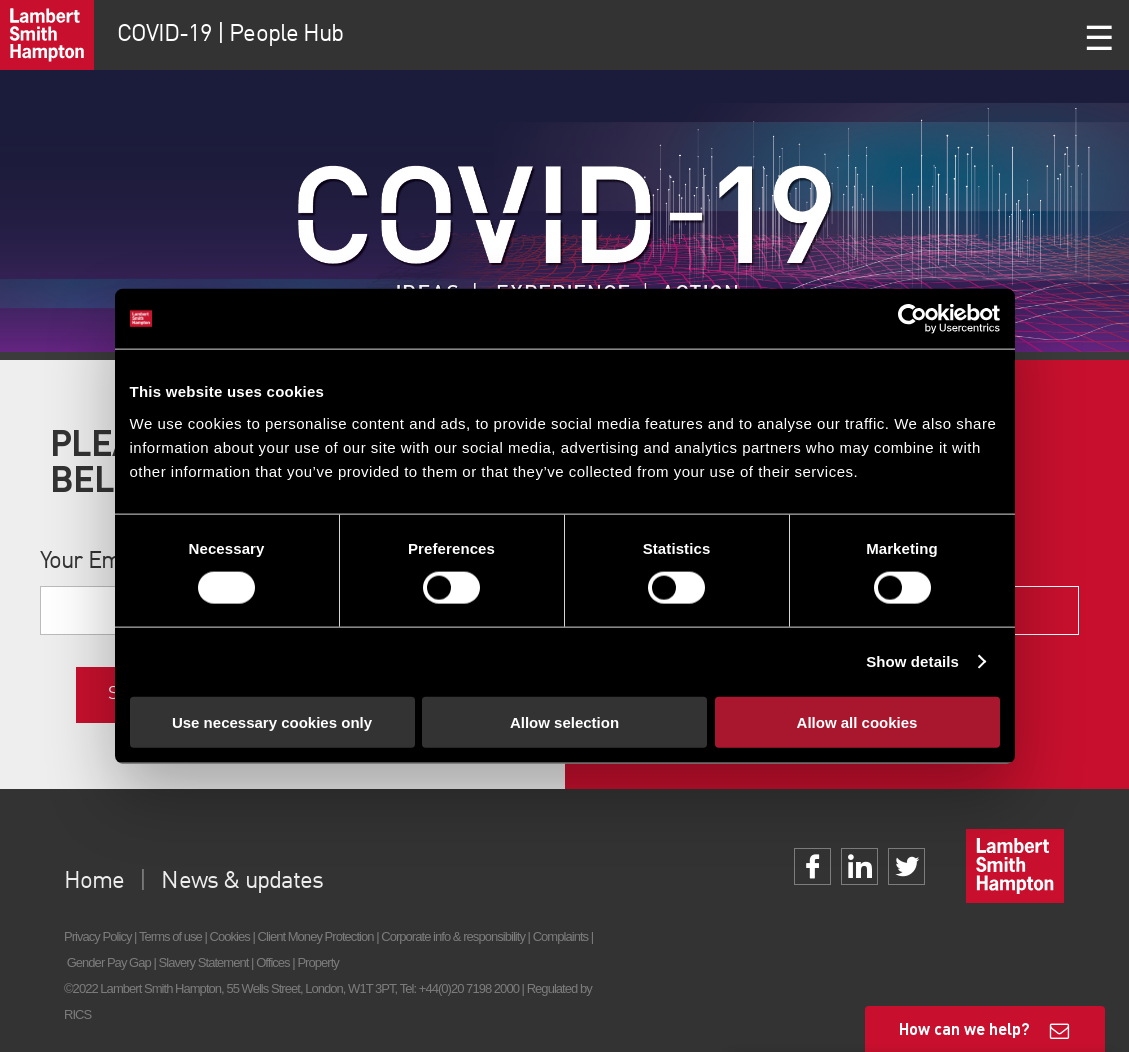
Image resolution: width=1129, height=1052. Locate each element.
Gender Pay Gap (109, 962)
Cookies (230, 936)
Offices (273, 962)
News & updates (242, 882)
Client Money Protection (316, 936)
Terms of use (170, 936)
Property (317, 962)
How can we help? (964, 1028)
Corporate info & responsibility (453, 936)
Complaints (560, 936)
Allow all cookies (857, 721)
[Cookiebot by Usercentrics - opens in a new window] (912, 319)
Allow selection (564, 721)
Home (94, 882)
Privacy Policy (97, 936)
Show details (912, 661)
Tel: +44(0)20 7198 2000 (459, 988)
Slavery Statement (204, 962)
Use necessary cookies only (272, 721)
